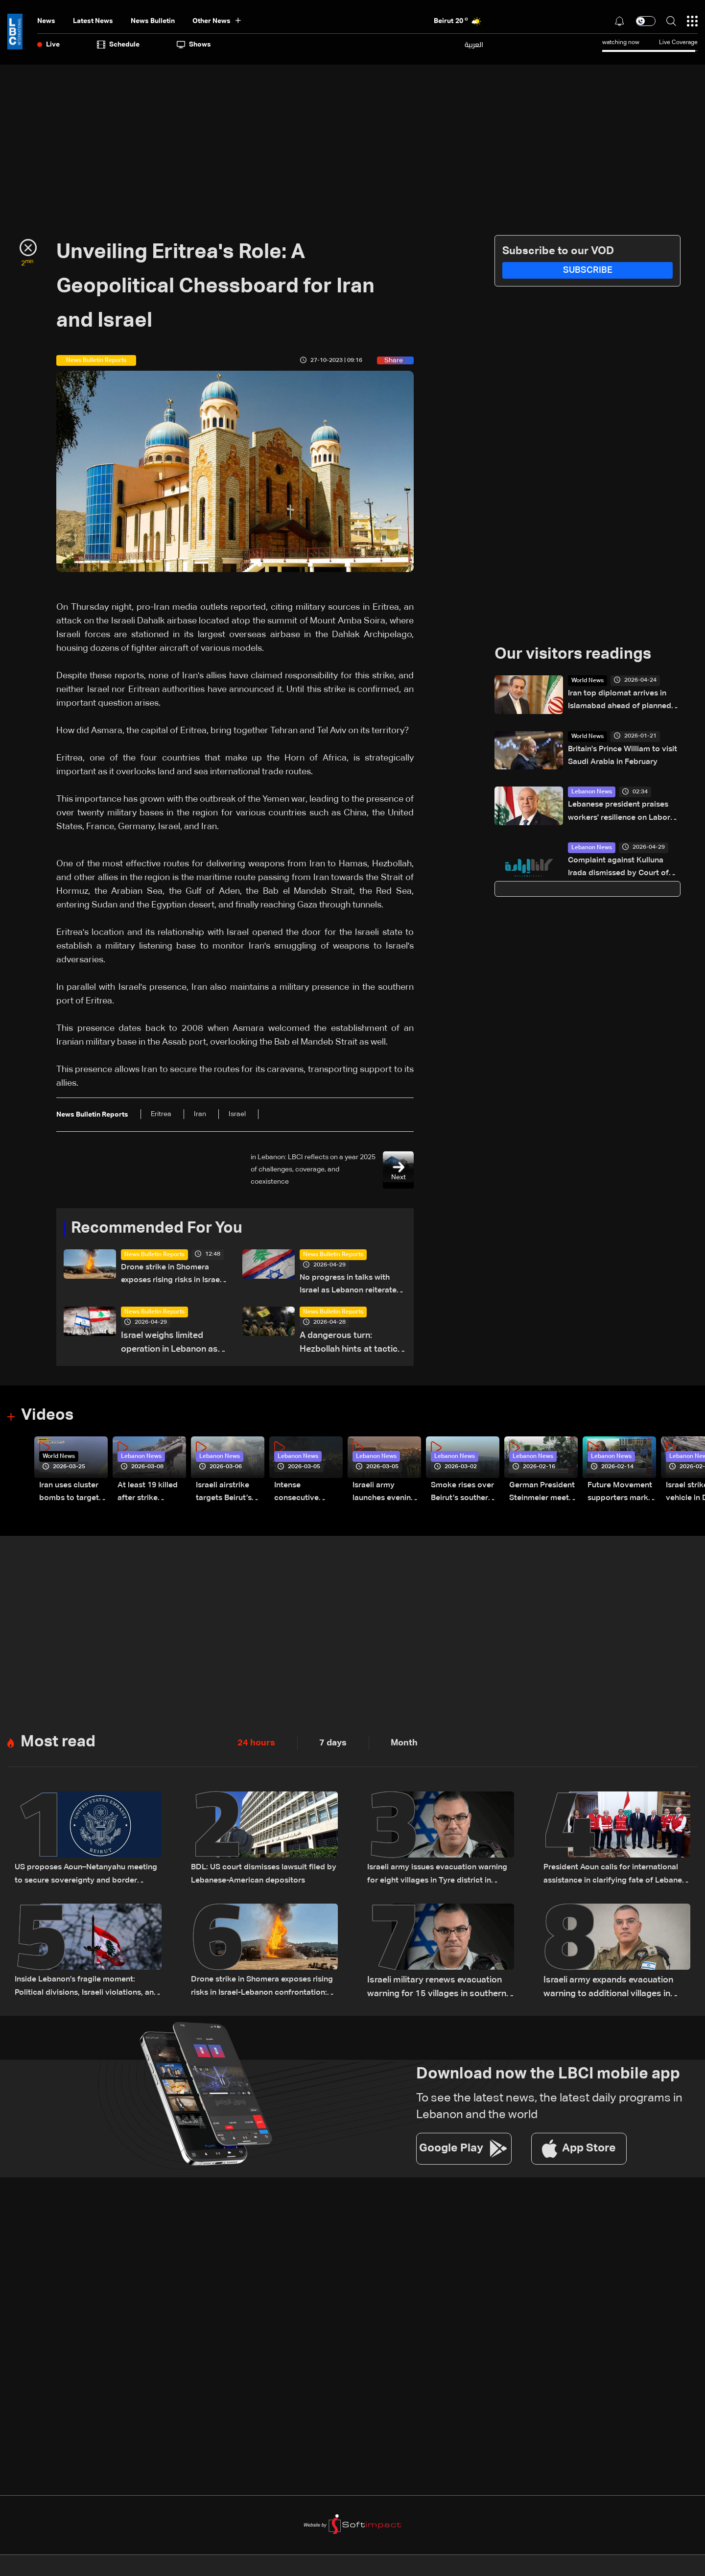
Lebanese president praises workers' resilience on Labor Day (624, 814)
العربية (474, 44)
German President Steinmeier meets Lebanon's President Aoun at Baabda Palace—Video (540, 1495)
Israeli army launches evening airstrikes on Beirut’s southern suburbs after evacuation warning (380, 1495)
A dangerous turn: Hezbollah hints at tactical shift (352, 1345)
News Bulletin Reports (154, 1255)
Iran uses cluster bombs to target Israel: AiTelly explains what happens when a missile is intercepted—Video (72, 1495)
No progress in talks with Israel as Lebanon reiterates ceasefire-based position (350, 1286)
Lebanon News (591, 793)
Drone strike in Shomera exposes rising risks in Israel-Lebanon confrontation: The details (173, 1276)
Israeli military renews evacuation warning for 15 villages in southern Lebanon (436, 1990)
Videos (47, 1418)
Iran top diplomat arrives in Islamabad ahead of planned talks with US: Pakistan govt (622, 702)
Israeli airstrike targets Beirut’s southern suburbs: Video (227, 1495)
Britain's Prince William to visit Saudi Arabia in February (619, 758)
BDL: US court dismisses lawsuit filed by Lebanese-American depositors (256, 1877)
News (46, 21)
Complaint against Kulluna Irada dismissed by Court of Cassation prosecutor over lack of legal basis (624, 871)
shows (194, 44)
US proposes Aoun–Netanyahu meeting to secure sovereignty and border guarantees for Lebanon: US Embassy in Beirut (86, 1877)
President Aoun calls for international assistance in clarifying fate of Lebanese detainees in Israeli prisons (616, 1877)
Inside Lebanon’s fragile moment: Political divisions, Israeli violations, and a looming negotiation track (85, 1990)
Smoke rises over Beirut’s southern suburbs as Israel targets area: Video (458, 1495)
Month (404, 1744)
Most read (58, 1744)
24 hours (256, 1744)
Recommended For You (156, 1229)
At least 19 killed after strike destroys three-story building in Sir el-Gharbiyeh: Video (151, 1495)
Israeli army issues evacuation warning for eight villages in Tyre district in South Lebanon (432, 1877)
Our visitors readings (572, 655)
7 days (333, 1744)
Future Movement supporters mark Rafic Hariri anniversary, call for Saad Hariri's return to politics (622, 1495)
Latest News (93, 21)
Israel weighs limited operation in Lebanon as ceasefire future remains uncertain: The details (170, 1345)
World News (587, 681)
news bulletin (153, 21)
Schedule (118, 44)
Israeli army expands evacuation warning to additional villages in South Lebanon (608, 1990)
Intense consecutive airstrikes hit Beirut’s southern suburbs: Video (304, 1495)
